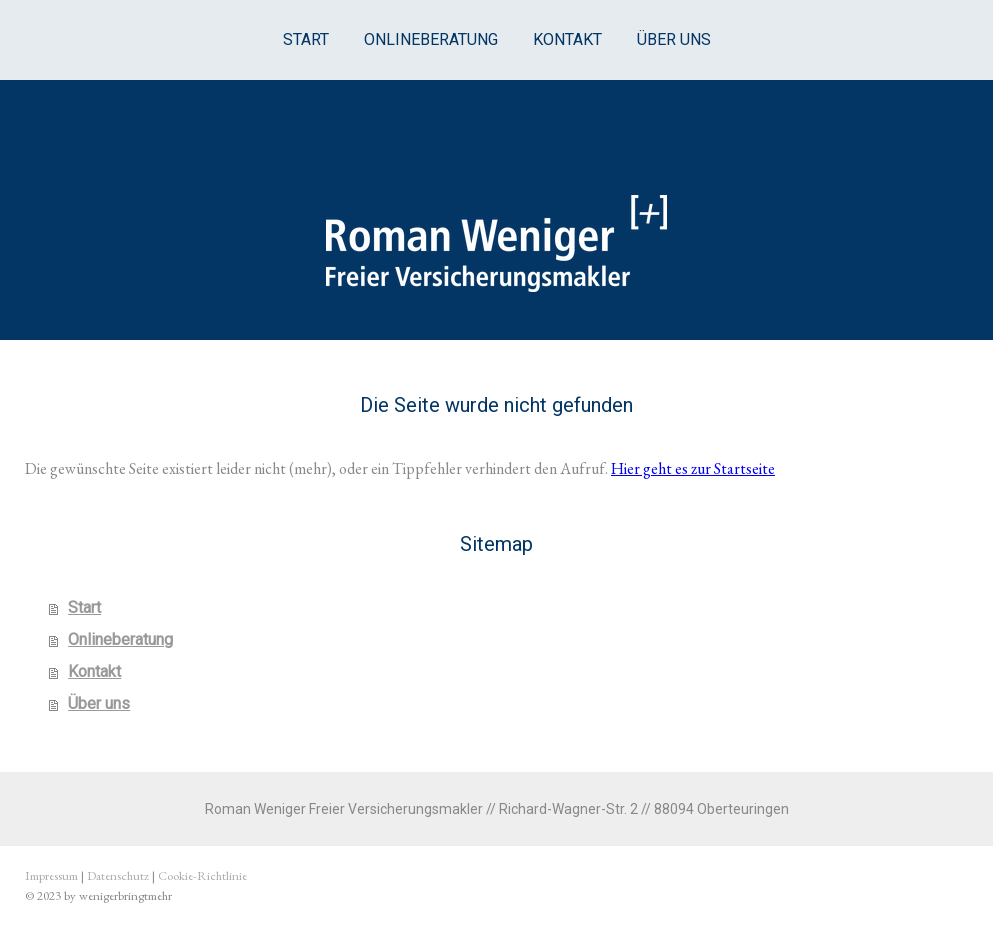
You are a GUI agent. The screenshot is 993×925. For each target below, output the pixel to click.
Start (306, 38)
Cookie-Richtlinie (202, 875)
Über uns (674, 38)
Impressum (51, 875)
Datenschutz (118, 875)
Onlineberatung (431, 38)
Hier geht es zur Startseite (693, 468)
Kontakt (567, 38)
